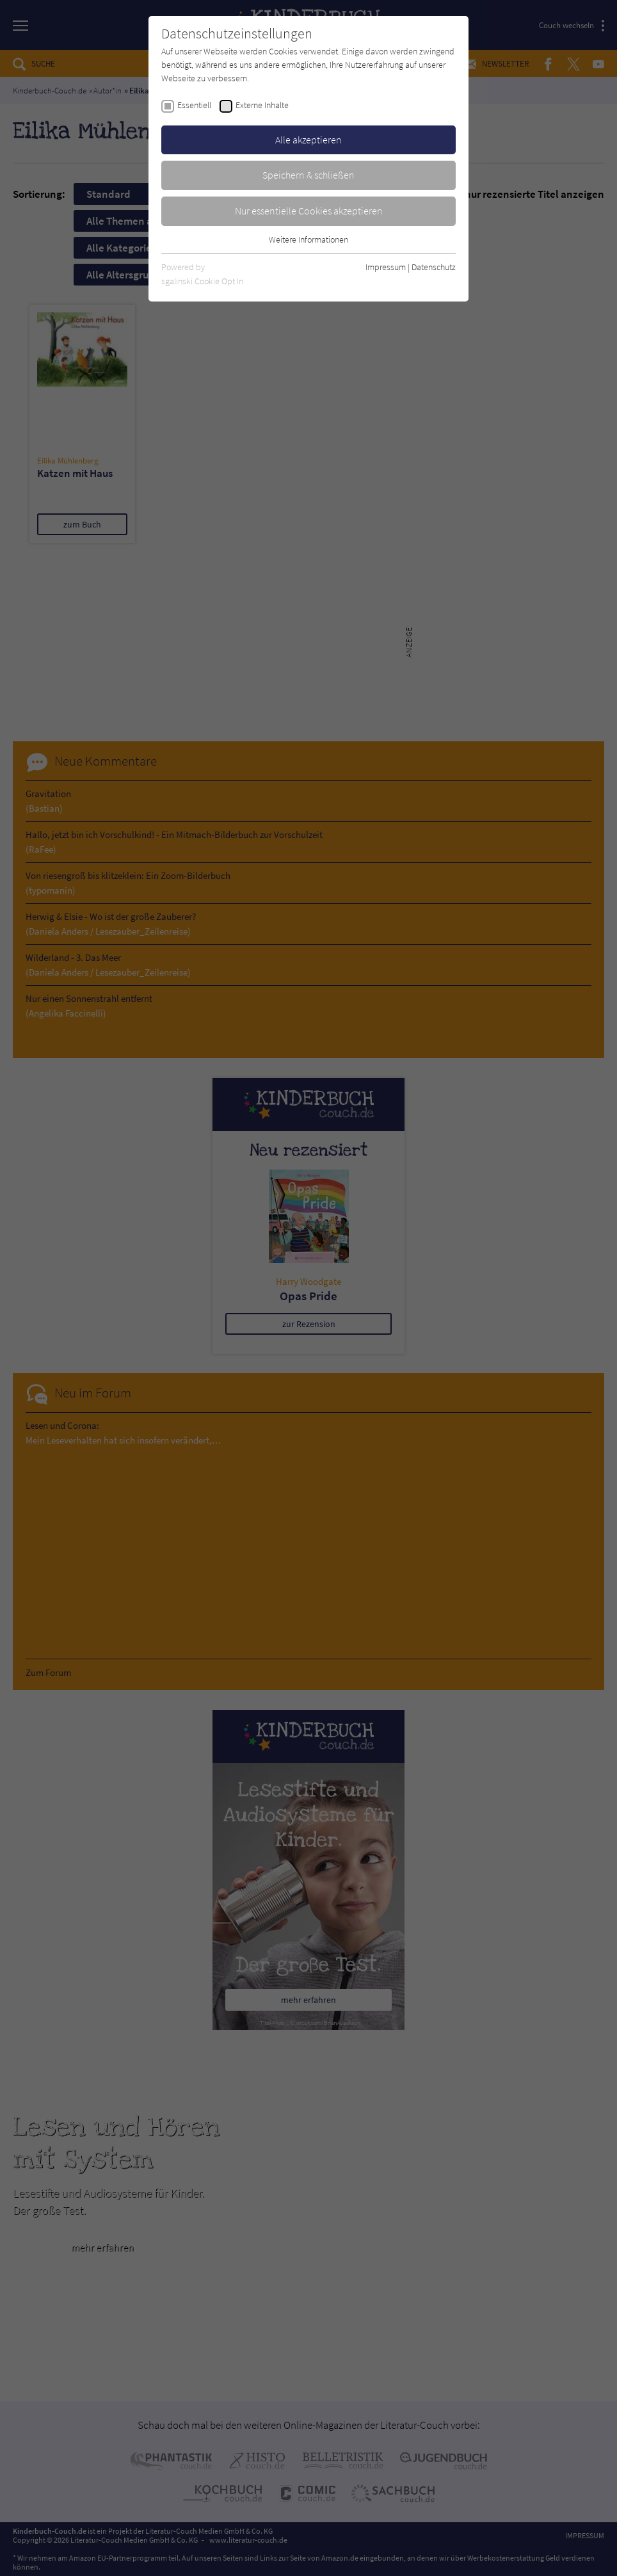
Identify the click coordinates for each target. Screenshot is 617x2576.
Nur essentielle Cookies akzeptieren (309, 210)
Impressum (385, 267)
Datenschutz (434, 267)
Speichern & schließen (308, 174)
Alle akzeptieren (308, 139)
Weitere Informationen (308, 239)
